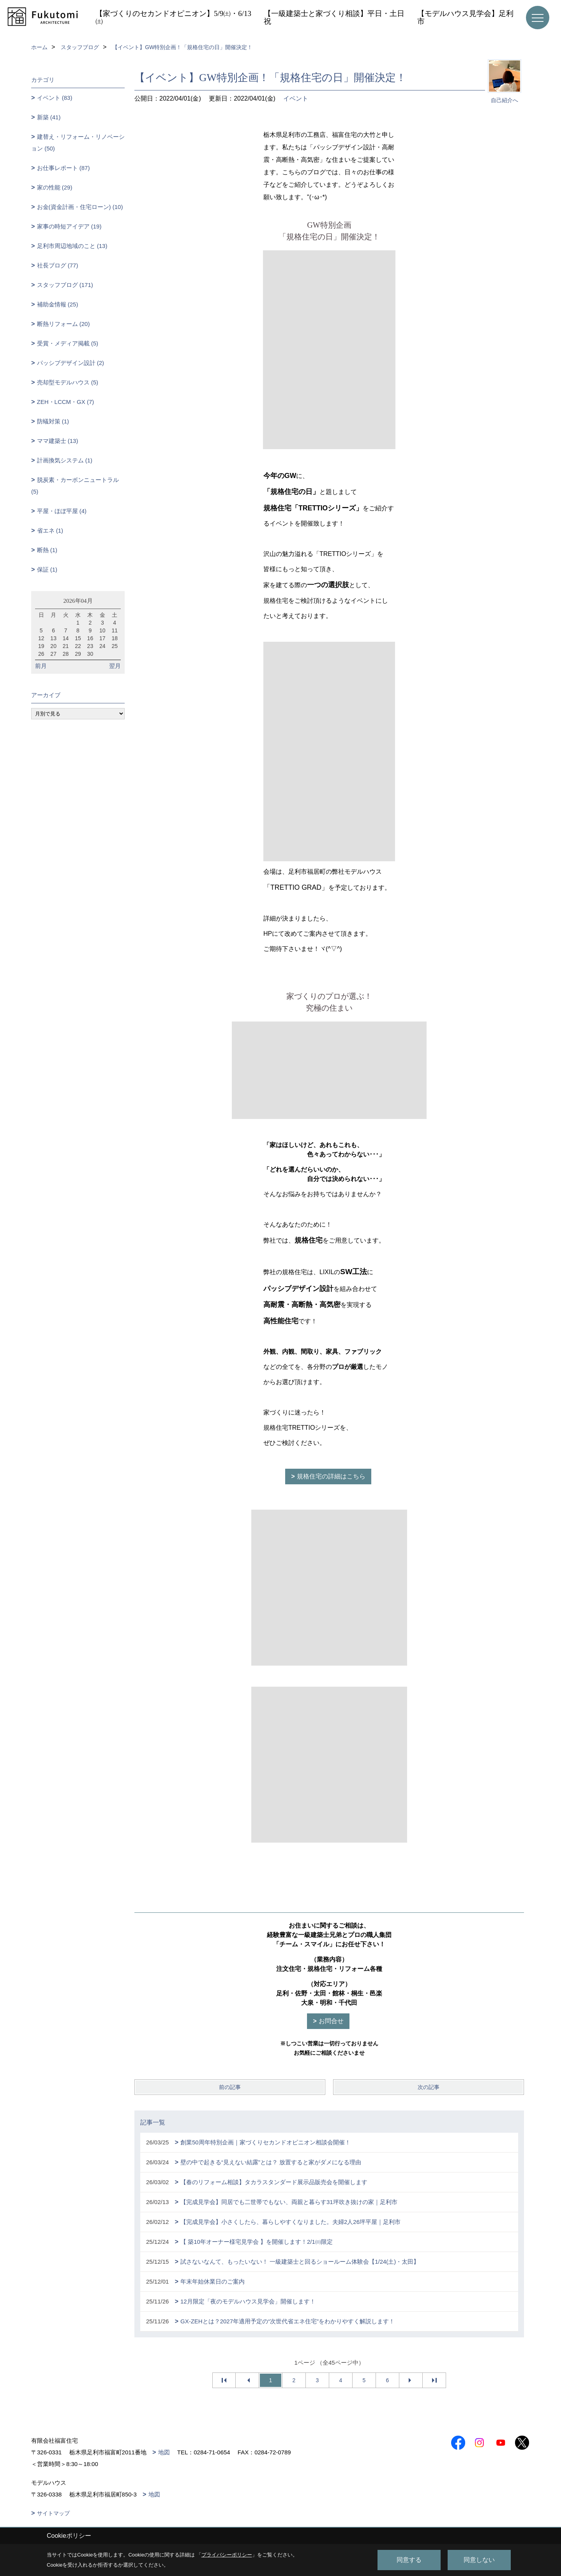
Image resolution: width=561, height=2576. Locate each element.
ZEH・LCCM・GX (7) (65, 401)
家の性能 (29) (54, 187)
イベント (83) (54, 97)
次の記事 (428, 2087)
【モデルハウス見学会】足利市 (465, 17)
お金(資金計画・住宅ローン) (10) (80, 207)
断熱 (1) (47, 550)
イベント (295, 98)
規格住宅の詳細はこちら (331, 1476)
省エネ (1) (50, 530)
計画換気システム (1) (65, 460)
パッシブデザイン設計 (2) (70, 362)
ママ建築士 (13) (57, 440)
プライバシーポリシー (226, 2555)
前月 (41, 665)
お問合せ (331, 2021)
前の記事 (230, 2087)
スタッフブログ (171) (65, 285)
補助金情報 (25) (57, 304)
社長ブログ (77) (57, 265)
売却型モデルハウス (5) (68, 382)
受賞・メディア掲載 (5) (68, 343)
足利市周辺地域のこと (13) (72, 246)
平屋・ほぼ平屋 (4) (62, 511)
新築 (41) (49, 117)
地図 (164, 2452)
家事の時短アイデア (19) (69, 226)
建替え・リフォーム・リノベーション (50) (78, 142)
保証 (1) (47, 569)
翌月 (115, 665)
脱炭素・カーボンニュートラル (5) (75, 485)
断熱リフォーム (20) (63, 323)
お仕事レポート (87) (63, 168)
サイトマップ (53, 2513)
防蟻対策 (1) (53, 421)
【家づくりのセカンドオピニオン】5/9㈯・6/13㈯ (173, 17)
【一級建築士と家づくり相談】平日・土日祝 (334, 17)
